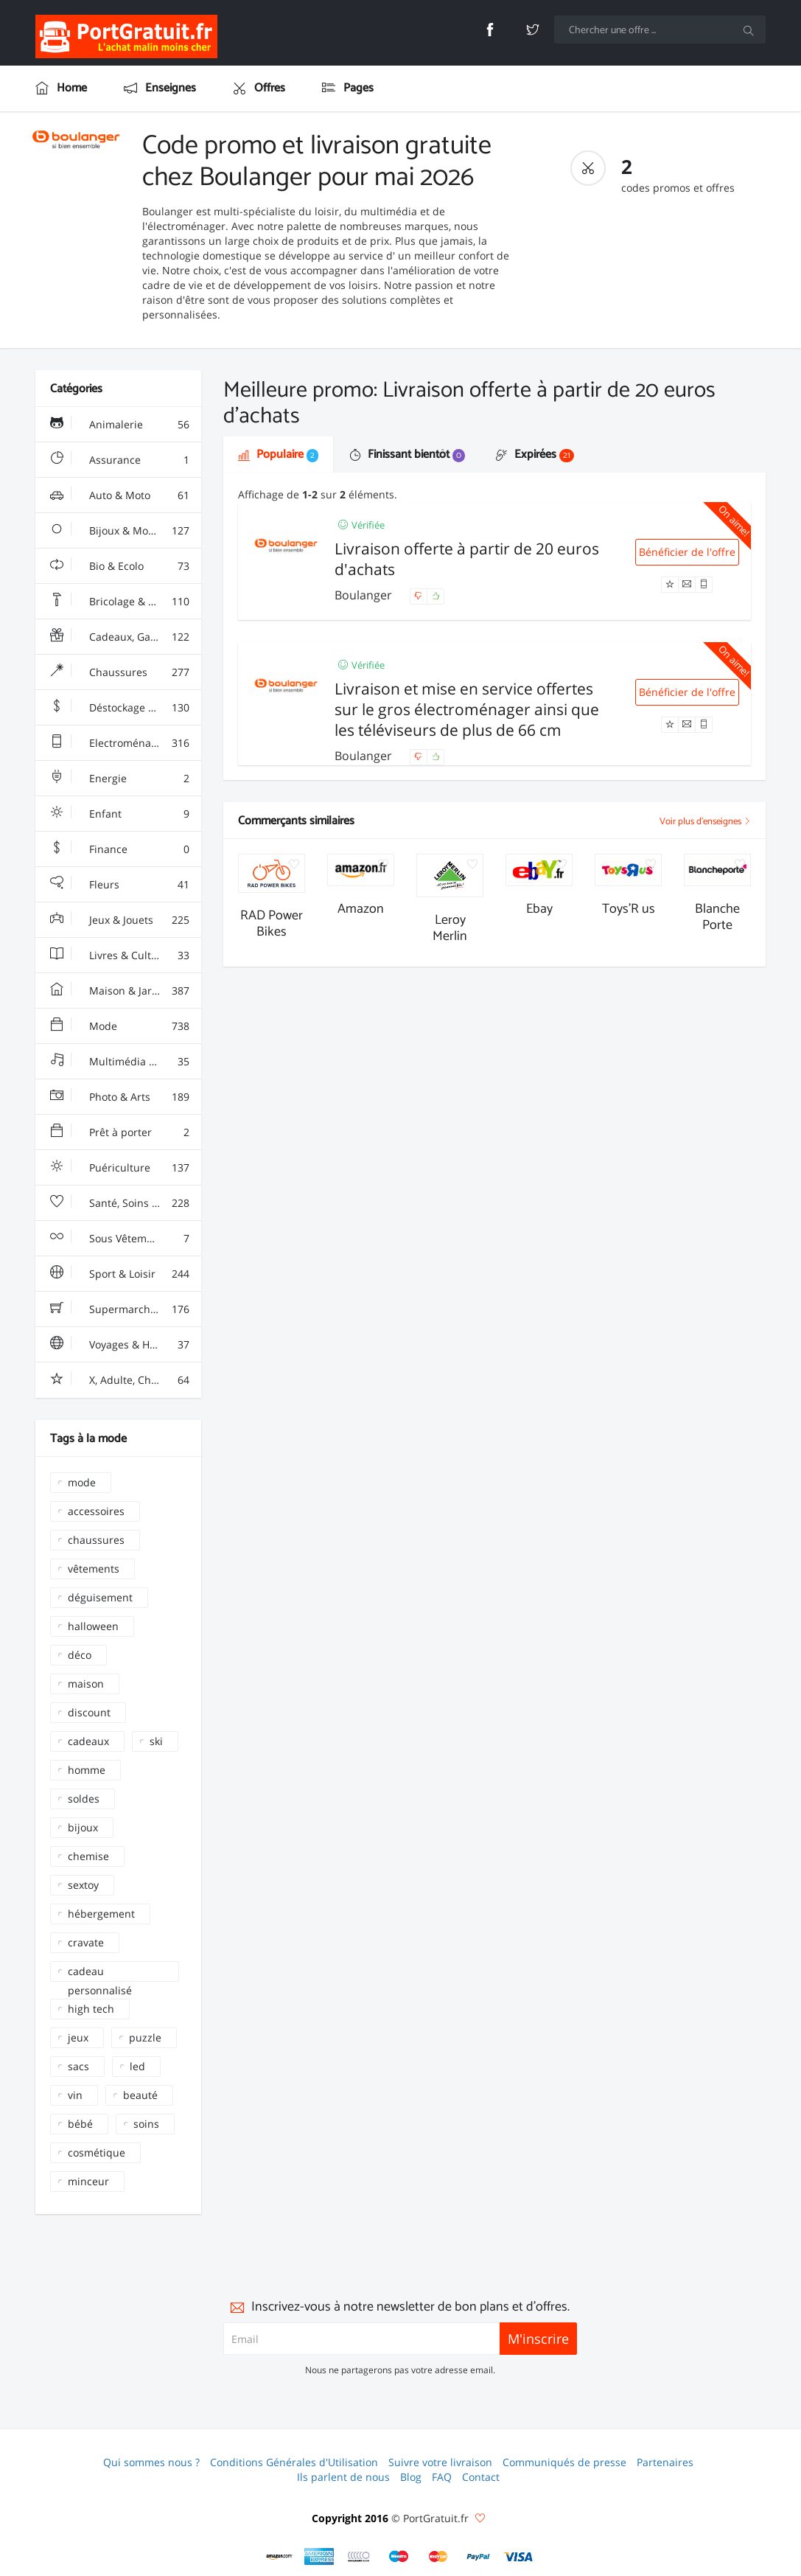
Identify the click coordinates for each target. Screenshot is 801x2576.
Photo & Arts (119, 1097)
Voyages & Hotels (119, 1344)
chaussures (96, 1540)
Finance (119, 849)
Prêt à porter (119, 1132)
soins (146, 2124)
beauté (140, 2095)
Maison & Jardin (119, 991)
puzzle (145, 2037)
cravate (86, 1942)
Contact (481, 2477)
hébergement (101, 1914)
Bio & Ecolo (119, 566)
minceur (88, 2181)
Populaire (278, 454)
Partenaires (665, 2462)
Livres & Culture (119, 955)
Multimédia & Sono (119, 1061)
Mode (119, 1026)
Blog (411, 2477)
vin (75, 2095)
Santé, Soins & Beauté (123, 1203)
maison (86, 1684)
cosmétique (96, 2152)
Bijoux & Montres (119, 531)
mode (82, 1482)
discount (89, 1712)
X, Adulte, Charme (119, 1380)
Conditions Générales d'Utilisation (294, 2462)
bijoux (83, 1827)
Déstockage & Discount (125, 707)
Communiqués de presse (564, 2462)
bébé (80, 2124)
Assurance (119, 460)
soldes (83, 1799)
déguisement (100, 1597)
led (137, 2066)
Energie (119, 778)
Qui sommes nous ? (151, 2462)
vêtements (93, 1569)
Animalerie (119, 424)
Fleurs (119, 884)
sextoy (83, 1885)
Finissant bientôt (407, 454)
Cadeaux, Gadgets (119, 637)
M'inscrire (538, 2338)
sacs (78, 2066)
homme (86, 1770)
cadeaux (88, 1741)
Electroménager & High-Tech (125, 743)
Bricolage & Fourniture (125, 601)
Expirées (535, 454)
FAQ (442, 2477)
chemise (88, 1856)
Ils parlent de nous (343, 2477)
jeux (78, 2037)
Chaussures (119, 672)
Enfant (119, 814)
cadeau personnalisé (100, 1973)
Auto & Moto (119, 495)
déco (79, 1655)
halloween (93, 1626)
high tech (91, 2009)
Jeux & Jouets (119, 920)
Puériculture (119, 1168)
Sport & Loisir (119, 1274)
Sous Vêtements (119, 1238)
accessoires (96, 1511)
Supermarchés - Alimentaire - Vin (125, 1309)
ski (156, 1741)
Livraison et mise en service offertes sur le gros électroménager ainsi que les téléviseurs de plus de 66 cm (467, 709)
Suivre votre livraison (440, 2462)
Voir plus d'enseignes (705, 821)
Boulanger (365, 595)
